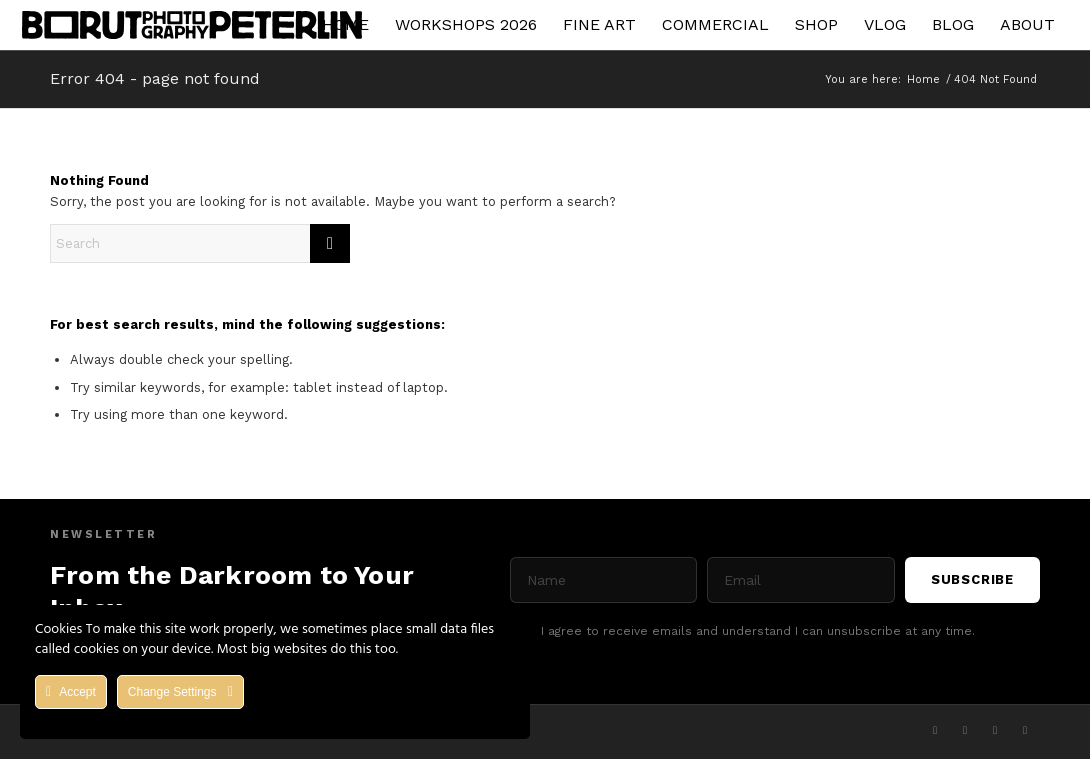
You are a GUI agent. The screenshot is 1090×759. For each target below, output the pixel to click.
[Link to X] (935, 730)
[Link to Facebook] (965, 730)
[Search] (200, 243)
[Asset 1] (192, 25)
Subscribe (972, 579)
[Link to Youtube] (995, 730)
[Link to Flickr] (1025, 730)
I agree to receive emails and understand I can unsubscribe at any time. (758, 631)
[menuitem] (345, 25)
